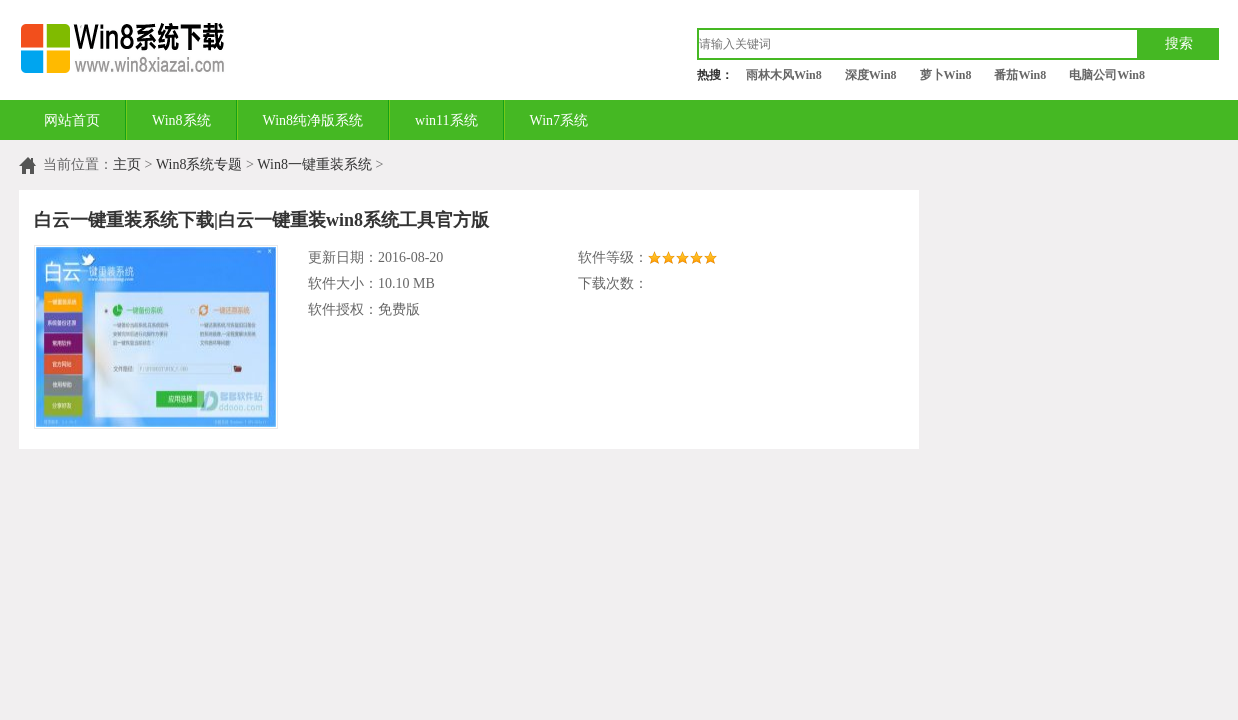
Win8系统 (181, 120)
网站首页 (72, 120)
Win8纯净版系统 (313, 120)
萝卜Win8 (946, 75)
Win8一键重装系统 (314, 164)
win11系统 (446, 120)
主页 (127, 164)
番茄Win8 (1020, 75)
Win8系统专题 (199, 164)
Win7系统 (559, 120)
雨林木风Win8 (784, 75)
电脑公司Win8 (1107, 75)
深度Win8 (871, 75)
